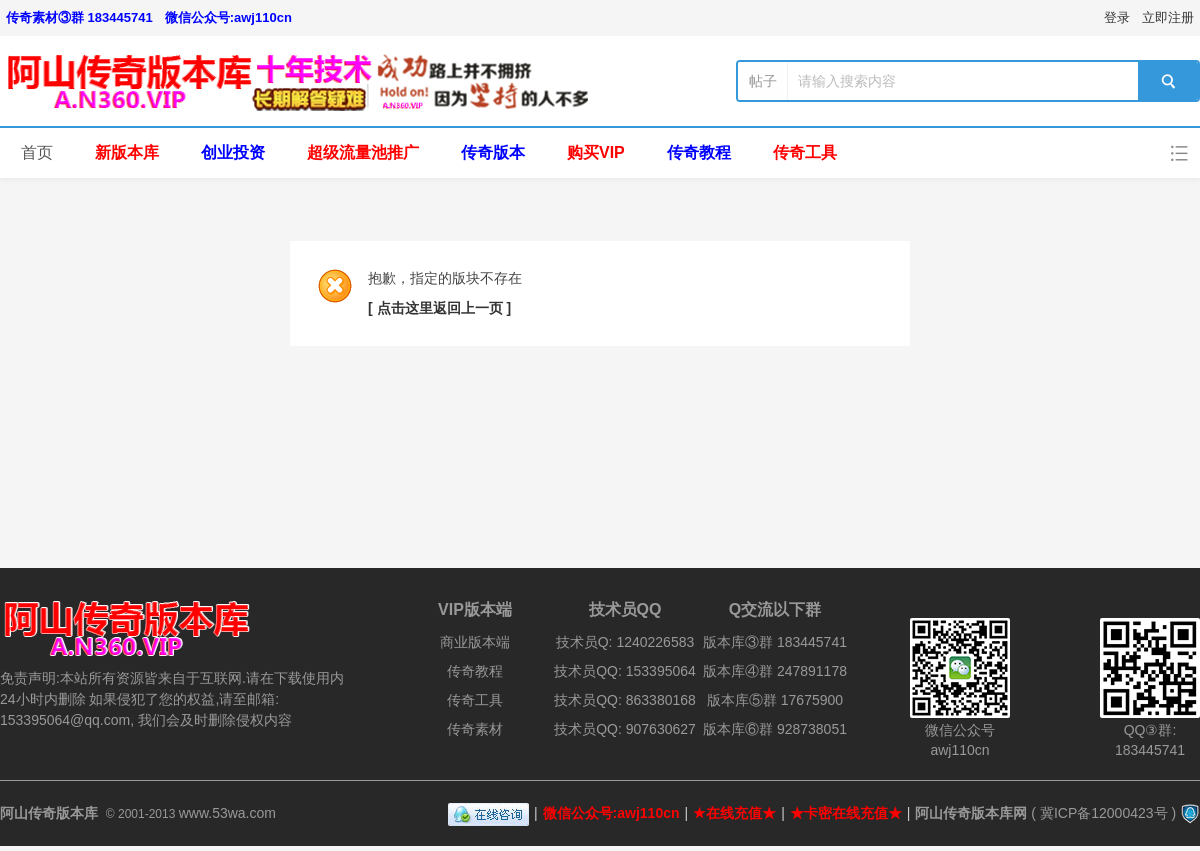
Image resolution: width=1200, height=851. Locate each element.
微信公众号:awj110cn (228, 17)
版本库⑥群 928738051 (775, 729)
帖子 (763, 81)
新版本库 (127, 152)
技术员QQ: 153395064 (625, 671)
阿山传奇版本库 (49, 813)
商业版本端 (475, 642)
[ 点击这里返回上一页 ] (439, 308)
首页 (37, 152)
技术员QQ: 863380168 (625, 700)
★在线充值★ (734, 813)
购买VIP (596, 152)
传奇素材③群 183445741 (79, 17)
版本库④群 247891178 (775, 671)
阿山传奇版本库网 (971, 813)
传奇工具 (805, 152)
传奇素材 (475, 729)
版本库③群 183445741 (775, 642)
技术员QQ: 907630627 (625, 729)
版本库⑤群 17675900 (775, 700)
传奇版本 (493, 152)
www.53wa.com (227, 813)
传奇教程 (699, 152)
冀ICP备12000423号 (1104, 813)
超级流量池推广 (363, 152)
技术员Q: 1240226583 (625, 642)
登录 (1117, 17)
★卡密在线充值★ (846, 813)
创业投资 (233, 152)
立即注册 (1168, 17)
